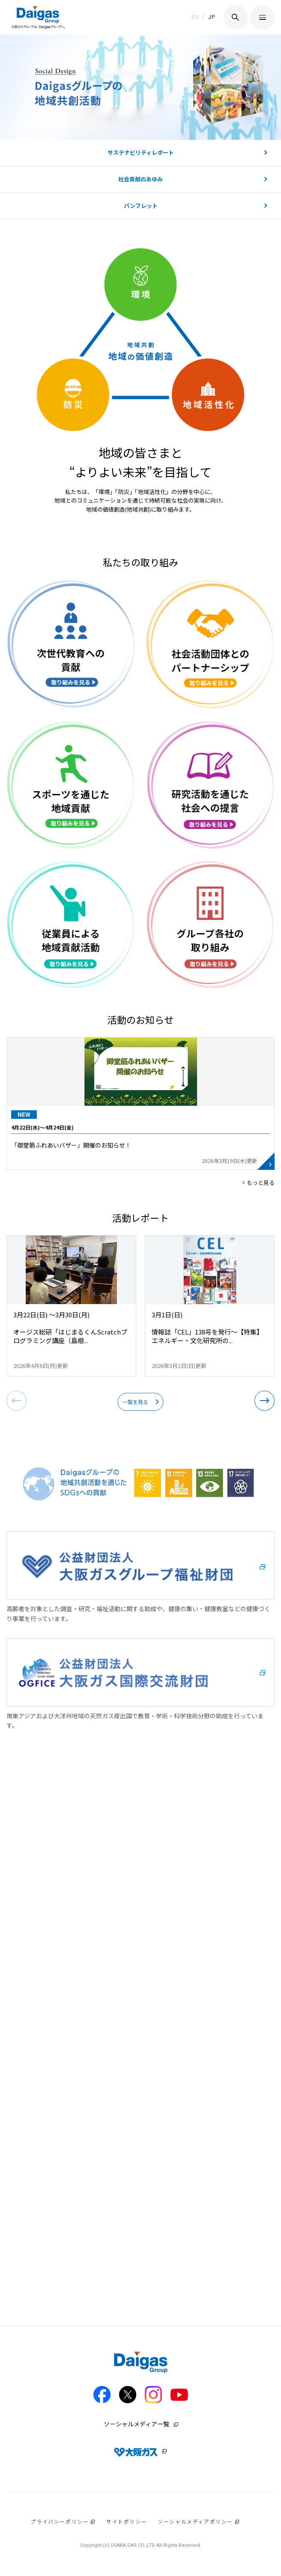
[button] (264, 1401)
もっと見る (261, 1182)
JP (211, 17)
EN (195, 17)
